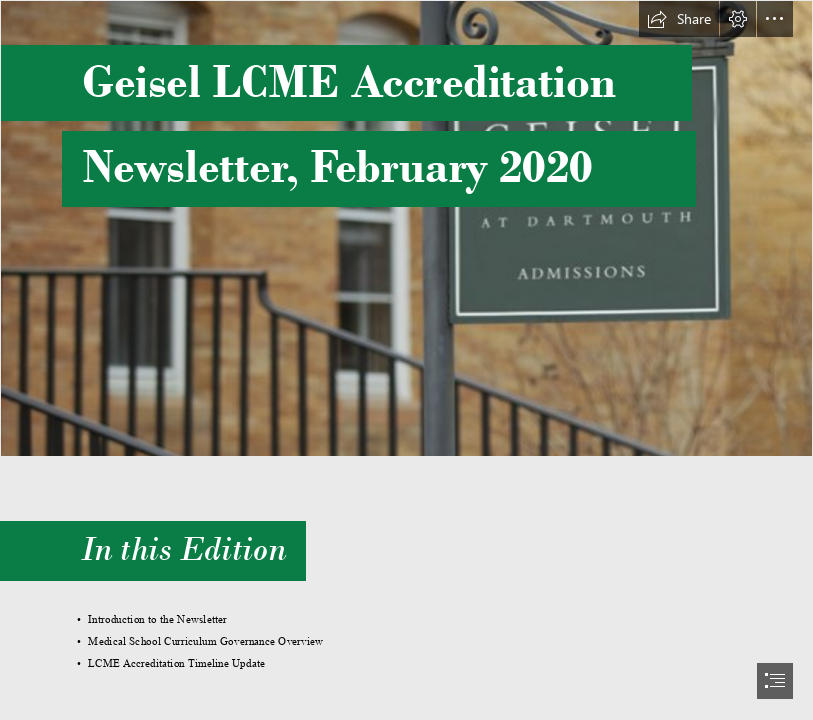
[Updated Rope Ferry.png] (406, 228)
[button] (679, 19)
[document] (406, 360)
